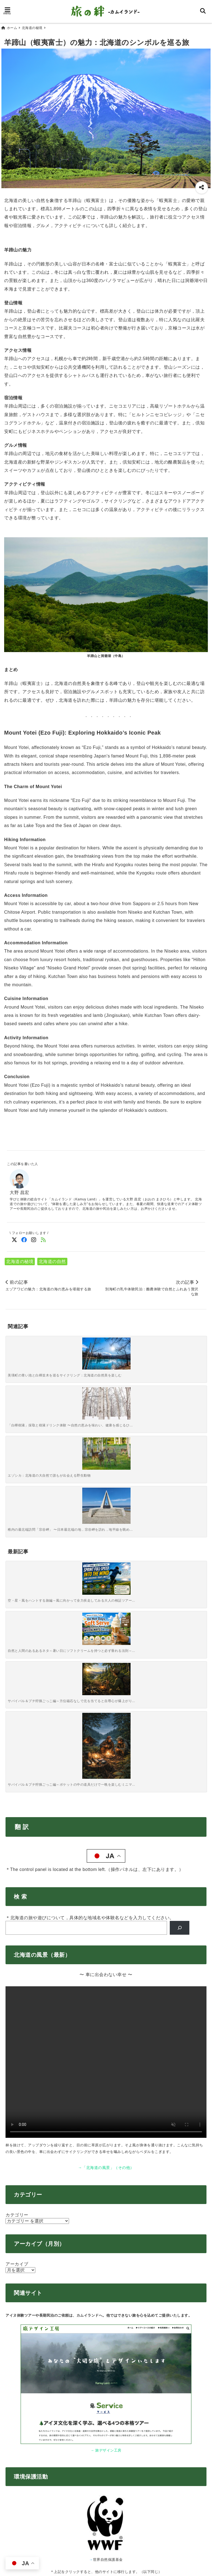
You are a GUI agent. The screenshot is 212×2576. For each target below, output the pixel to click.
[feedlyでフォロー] (43, 1237)
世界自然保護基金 (108, 2228)
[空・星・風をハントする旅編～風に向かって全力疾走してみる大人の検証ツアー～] (30, 1425)
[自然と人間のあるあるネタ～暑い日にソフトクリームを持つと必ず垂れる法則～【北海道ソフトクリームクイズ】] (80, 1425)
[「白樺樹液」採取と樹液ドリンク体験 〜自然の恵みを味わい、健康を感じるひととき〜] (80, 1352)
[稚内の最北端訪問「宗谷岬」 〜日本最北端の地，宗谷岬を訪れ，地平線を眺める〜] (181, 1354)
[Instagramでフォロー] (34, 1237)
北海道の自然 (52, 1259)
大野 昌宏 (19, 1190)
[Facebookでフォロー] (24, 1237)
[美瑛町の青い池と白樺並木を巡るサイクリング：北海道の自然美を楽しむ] (30, 1352)
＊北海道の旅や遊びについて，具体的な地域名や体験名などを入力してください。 (90, 1586)
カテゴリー (17, 1883)
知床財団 (107, 2316)
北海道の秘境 (19, 1259)
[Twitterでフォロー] (14, 1237)
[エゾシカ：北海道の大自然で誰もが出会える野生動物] (131, 1352)
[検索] (179, 1596)
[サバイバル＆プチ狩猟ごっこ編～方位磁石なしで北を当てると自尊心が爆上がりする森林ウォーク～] (131, 1425)
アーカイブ (17, 1933)
